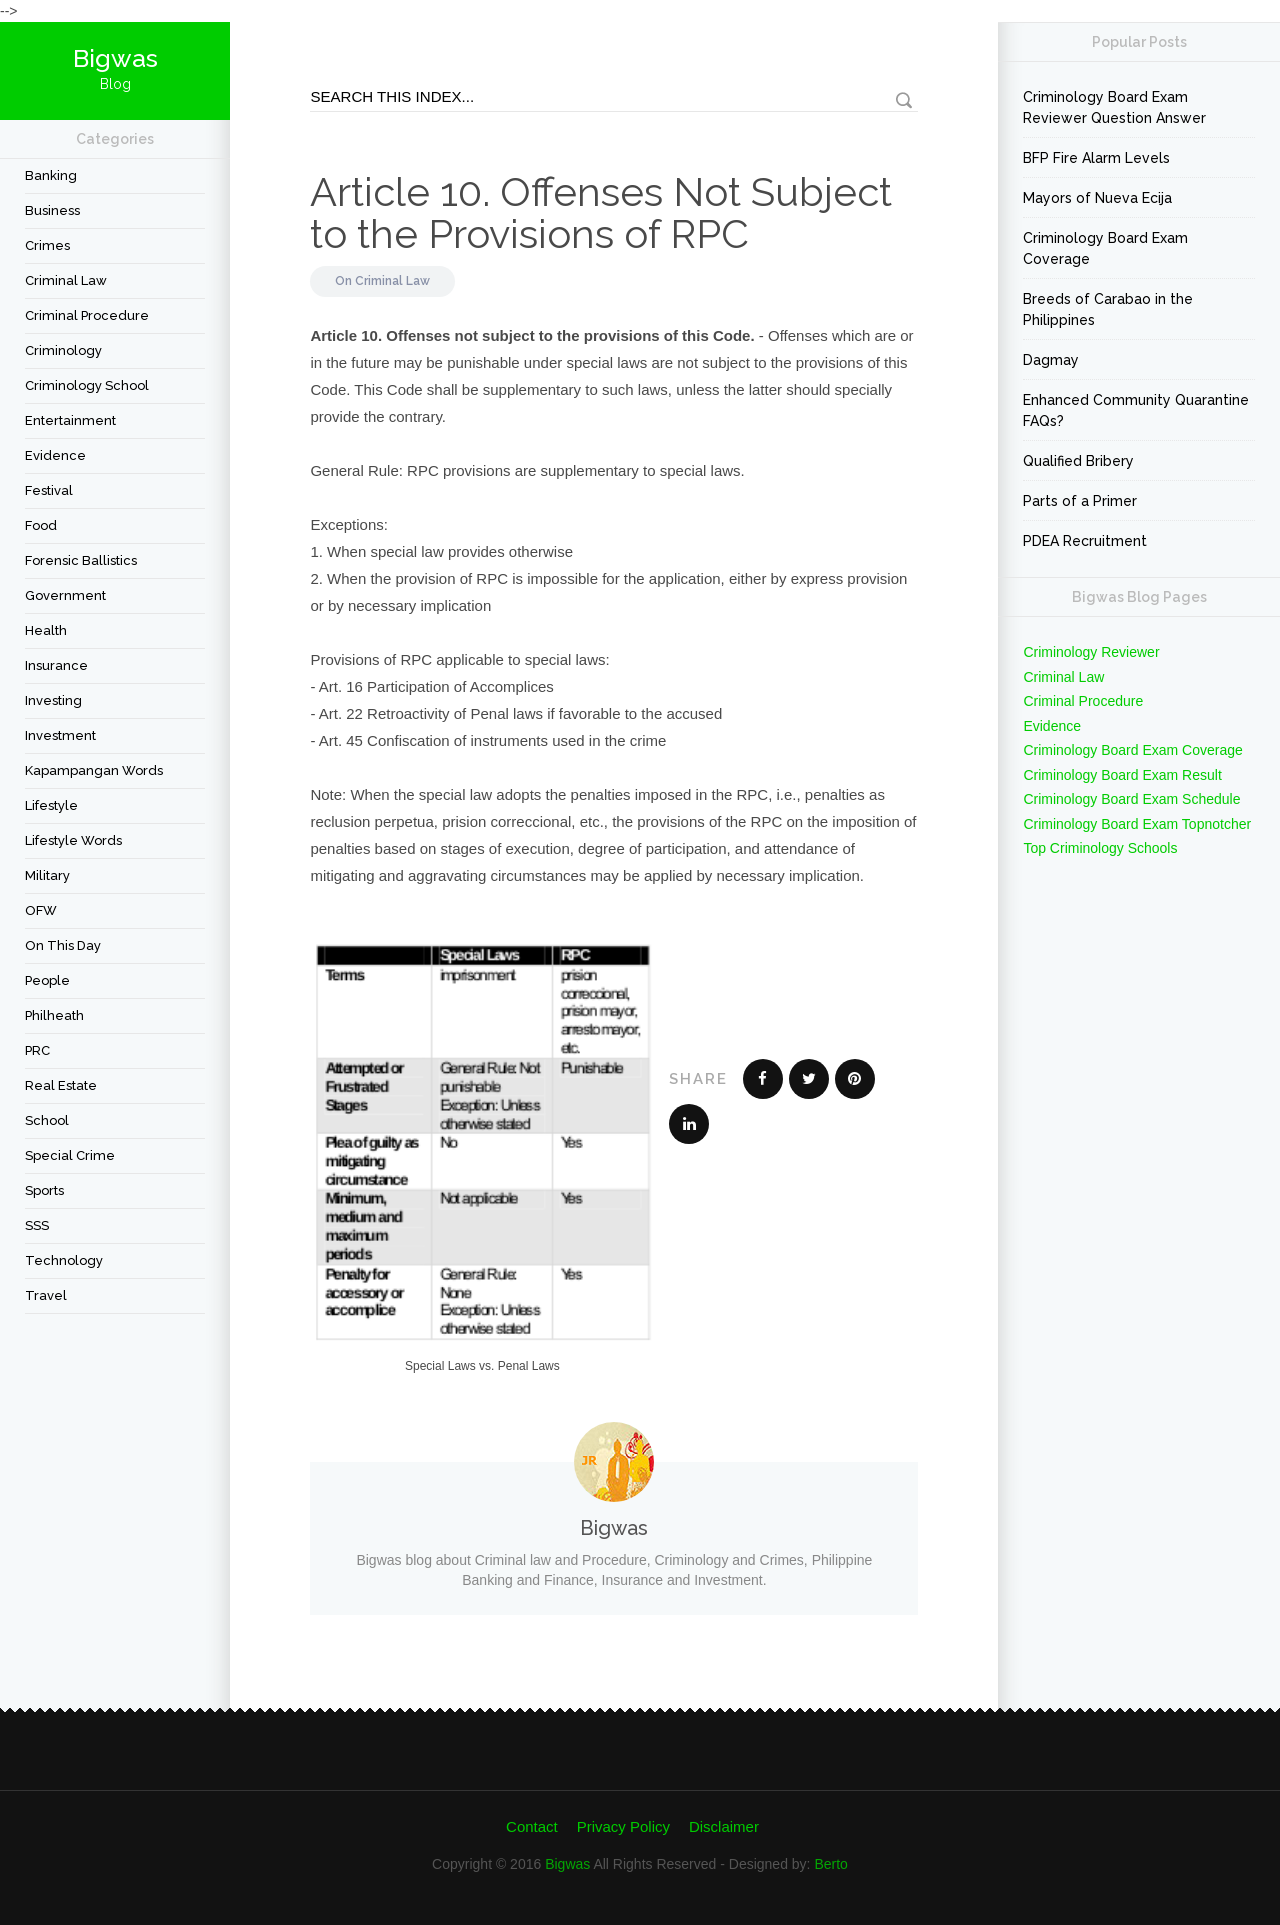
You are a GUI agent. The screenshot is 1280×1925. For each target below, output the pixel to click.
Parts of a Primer (1080, 501)
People (47, 980)
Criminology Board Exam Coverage (1105, 248)
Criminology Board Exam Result (1122, 775)
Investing (53, 700)
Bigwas (567, 1864)
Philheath (54, 1015)
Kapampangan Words (94, 770)
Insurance (56, 665)
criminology (63, 350)
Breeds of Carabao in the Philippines (1108, 309)
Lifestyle (51, 805)
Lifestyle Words (73, 840)
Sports (44, 1190)
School (47, 1120)
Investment (60, 735)
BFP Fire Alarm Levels (1096, 158)
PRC (37, 1050)
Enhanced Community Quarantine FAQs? (1136, 410)
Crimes (47, 245)
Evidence (55, 455)
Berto (830, 1864)
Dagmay (1051, 360)
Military (47, 875)
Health (46, 630)
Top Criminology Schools (1100, 848)
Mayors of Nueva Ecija (1097, 198)
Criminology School (87, 385)
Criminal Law (66, 280)
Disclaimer (724, 1826)
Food (41, 525)
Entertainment (70, 420)
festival (49, 490)
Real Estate (61, 1085)
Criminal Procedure (87, 315)
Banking (51, 175)
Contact (532, 1826)
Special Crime (70, 1155)
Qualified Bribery (1078, 461)
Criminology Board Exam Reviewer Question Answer (1114, 107)
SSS (37, 1225)
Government (65, 595)
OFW (41, 910)
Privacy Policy (623, 1826)
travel (46, 1295)
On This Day (63, 945)
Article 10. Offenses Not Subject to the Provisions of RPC (601, 212)
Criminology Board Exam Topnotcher (1137, 824)
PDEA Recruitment (1085, 541)
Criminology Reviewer (1091, 652)
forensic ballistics (81, 560)
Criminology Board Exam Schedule (1131, 799)
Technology (64, 1260)
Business (52, 210)
